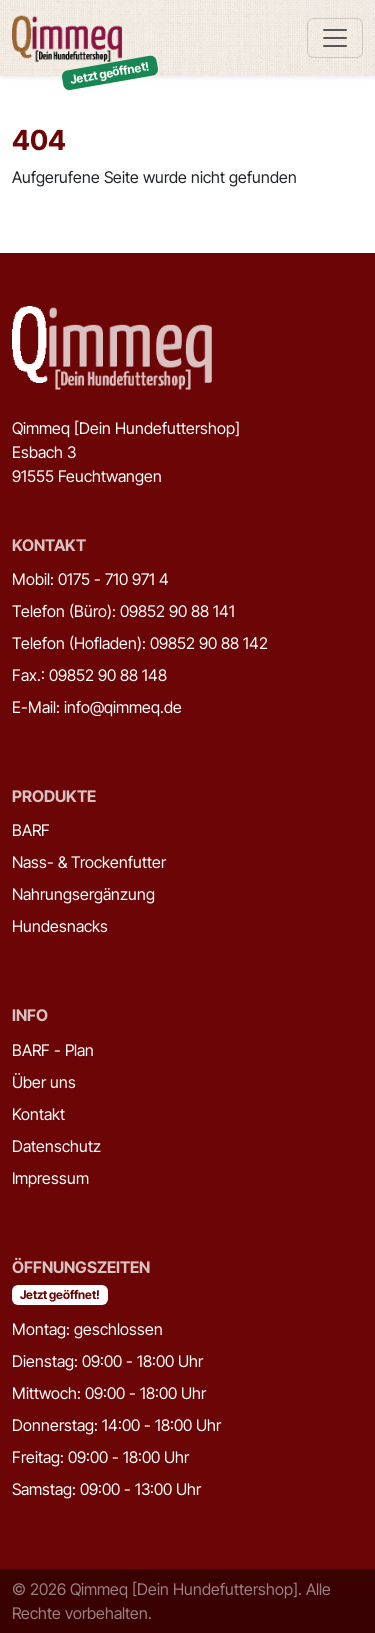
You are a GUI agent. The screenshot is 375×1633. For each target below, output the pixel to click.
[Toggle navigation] (335, 38)
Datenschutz (56, 1146)
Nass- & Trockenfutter (89, 862)
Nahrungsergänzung (83, 894)
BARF (31, 830)
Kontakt (38, 1114)
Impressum (50, 1178)
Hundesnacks (60, 926)
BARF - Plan (53, 1050)
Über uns (44, 1082)
